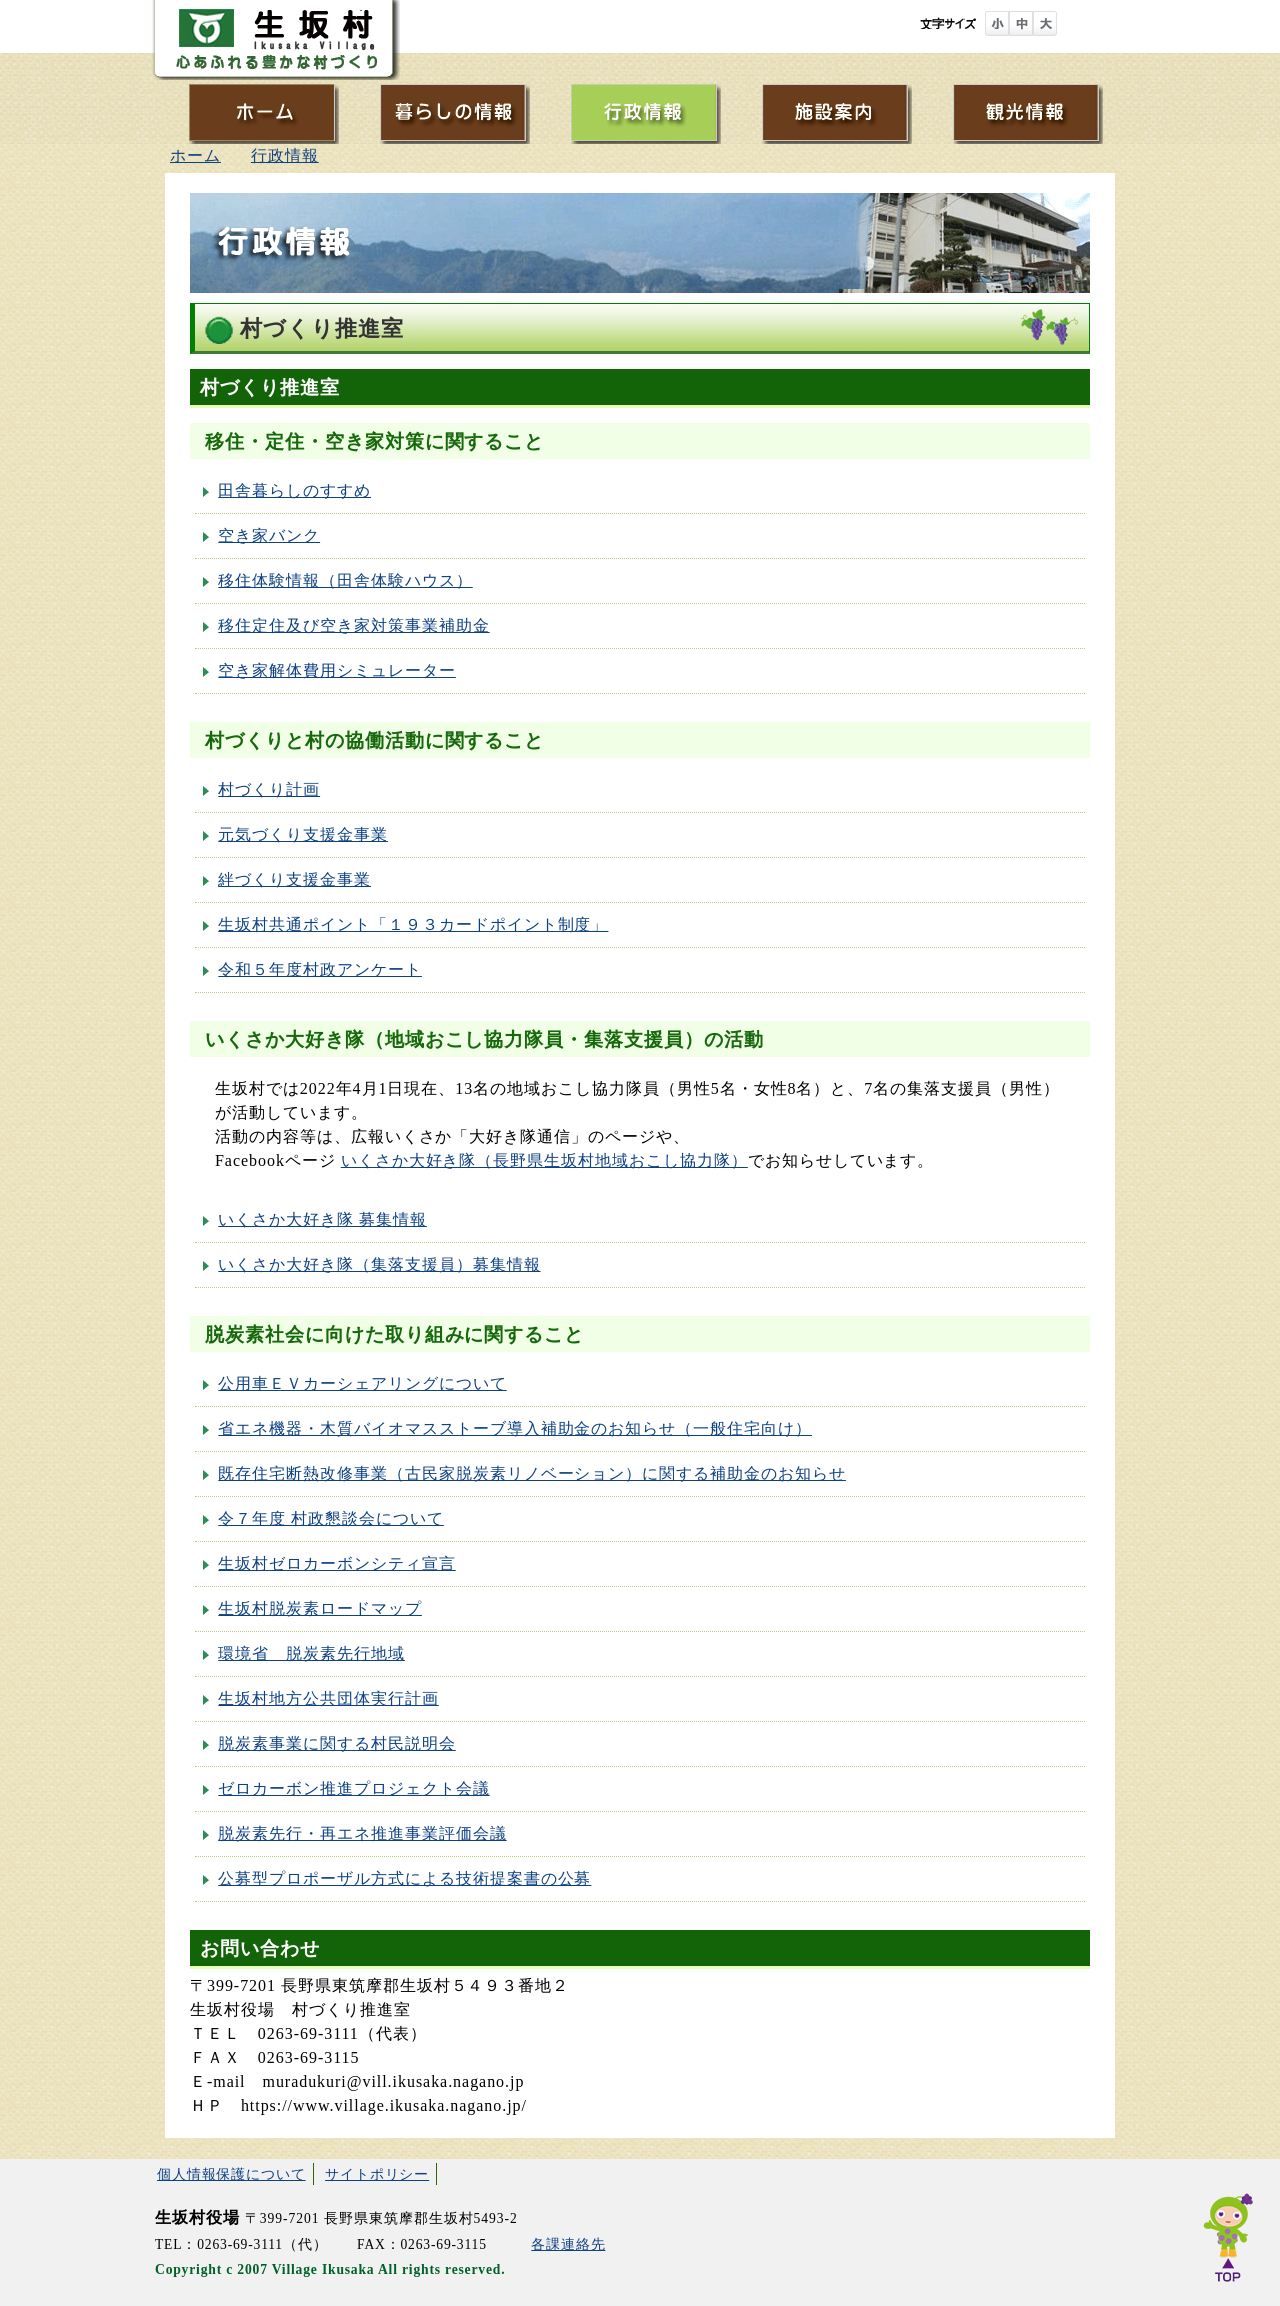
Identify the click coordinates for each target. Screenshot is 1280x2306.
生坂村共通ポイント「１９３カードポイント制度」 (413, 924)
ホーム (195, 155)
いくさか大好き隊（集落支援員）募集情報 (379, 1264)
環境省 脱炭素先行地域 (311, 1653)
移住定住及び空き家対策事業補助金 (353, 625)
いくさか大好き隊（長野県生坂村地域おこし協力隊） (544, 1160)
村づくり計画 (269, 789)
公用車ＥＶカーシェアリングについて (362, 1383)
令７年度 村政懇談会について (330, 1518)
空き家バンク (269, 535)
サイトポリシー (377, 2174)
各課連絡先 (568, 2244)
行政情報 (285, 155)
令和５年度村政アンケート (320, 969)
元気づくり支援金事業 (303, 834)
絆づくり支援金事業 (294, 879)
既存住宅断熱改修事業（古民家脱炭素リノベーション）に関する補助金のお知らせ (532, 1473)
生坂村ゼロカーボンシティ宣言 (336, 1563)
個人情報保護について (231, 2174)
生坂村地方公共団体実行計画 (328, 1698)
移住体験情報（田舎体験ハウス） (345, 580)
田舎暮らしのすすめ (294, 490)
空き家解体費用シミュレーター (336, 670)
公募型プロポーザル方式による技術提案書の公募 (404, 1878)
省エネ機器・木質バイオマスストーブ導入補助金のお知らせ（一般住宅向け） (515, 1428)
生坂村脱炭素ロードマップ (320, 1608)
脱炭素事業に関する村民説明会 (336, 1743)
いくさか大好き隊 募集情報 (322, 1219)
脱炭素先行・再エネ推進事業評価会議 (362, 1833)
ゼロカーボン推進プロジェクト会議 (353, 1788)
